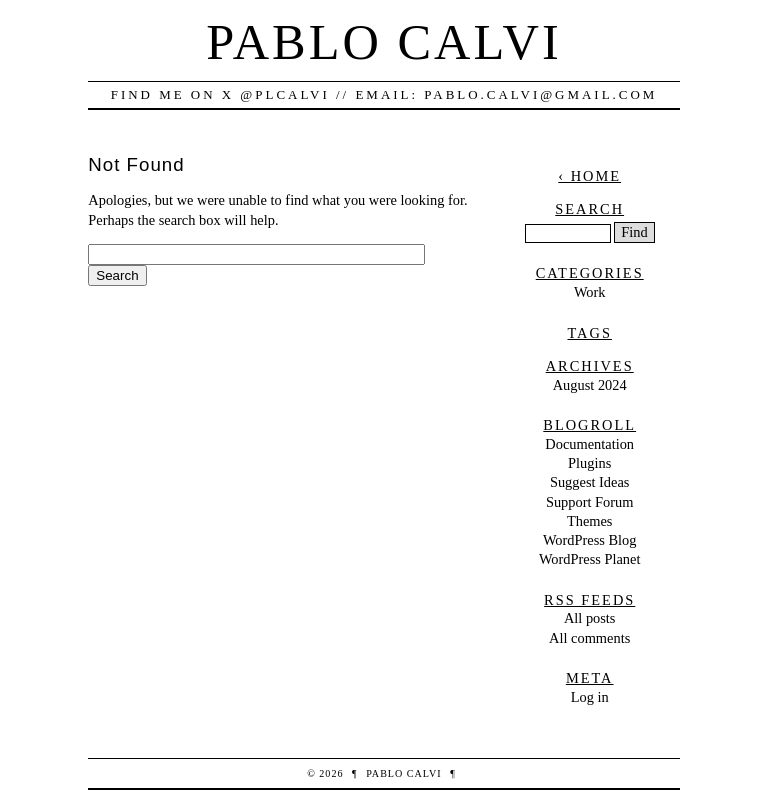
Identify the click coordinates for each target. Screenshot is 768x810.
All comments (589, 638)
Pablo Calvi (384, 42)
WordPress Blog (590, 540)
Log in (590, 697)
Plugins (589, 463)
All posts (590, 618)
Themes (590, 521)
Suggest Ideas (590, 482)
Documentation (589, 444)
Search (589, 209)
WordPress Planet (590, 559)
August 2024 (590, 385)
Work (590, 292)
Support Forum (590, 502)
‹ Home (589, 176)
